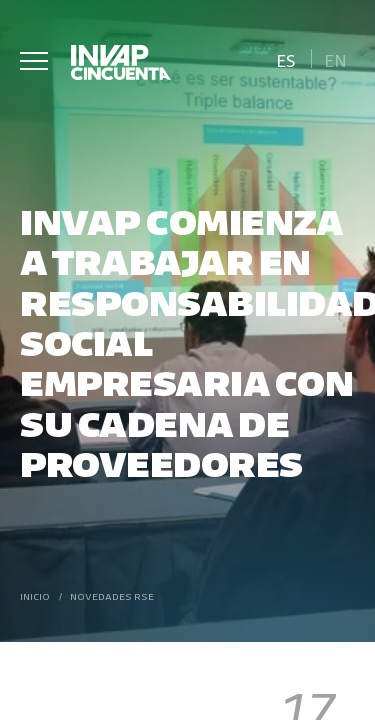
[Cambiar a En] (336, 58)
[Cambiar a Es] (285, 58)
